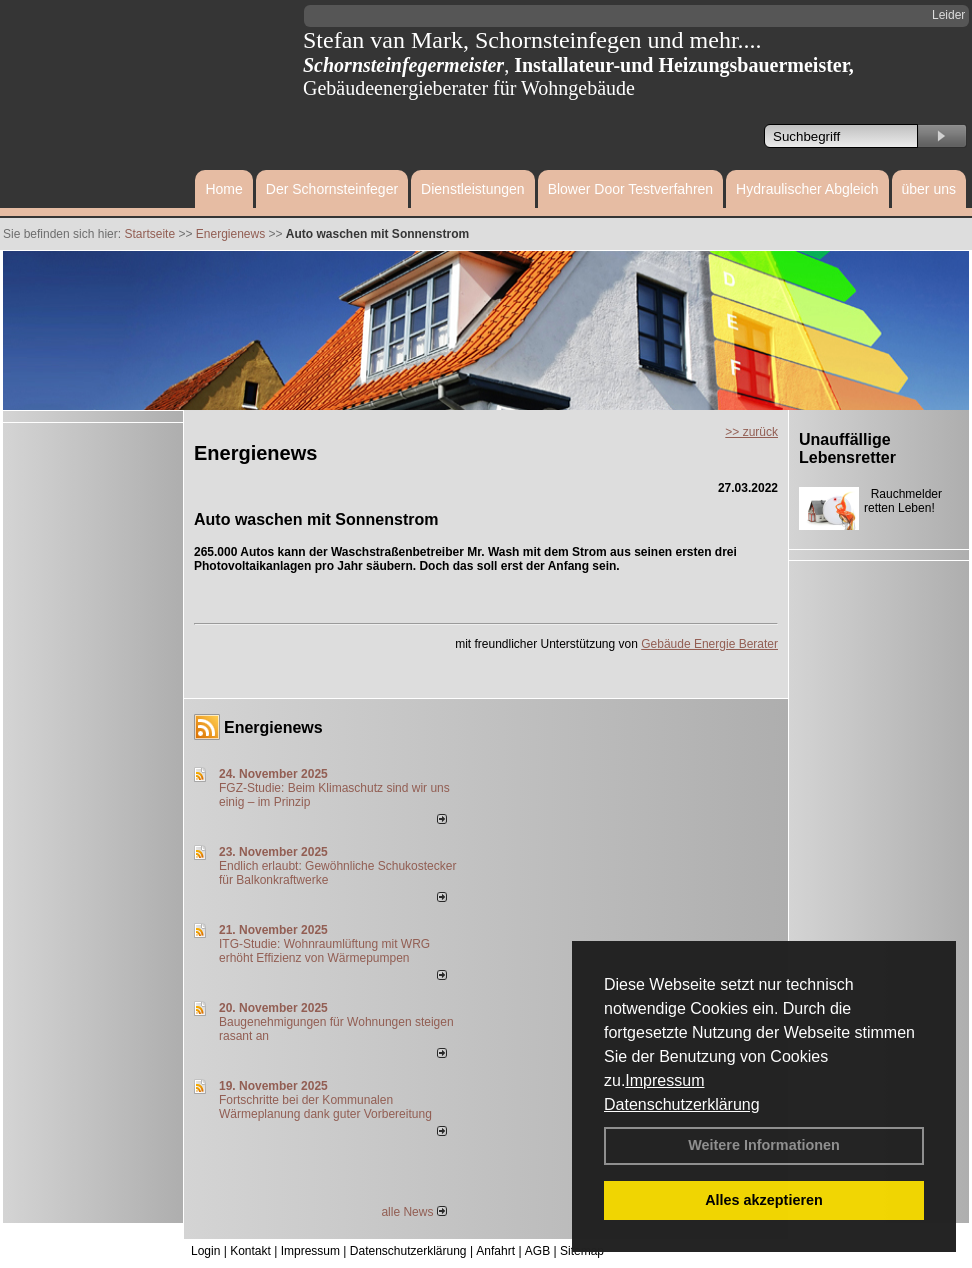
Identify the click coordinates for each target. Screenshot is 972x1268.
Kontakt (250, 1251)
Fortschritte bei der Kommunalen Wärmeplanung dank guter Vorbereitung (325, 1107)
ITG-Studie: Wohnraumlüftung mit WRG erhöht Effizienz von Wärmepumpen (324, 951)
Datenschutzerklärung (682, 1104)
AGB (537, 1251)
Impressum (664, 1080)
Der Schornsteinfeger (332, 189)
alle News (413, 1212)
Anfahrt (495, 1251)
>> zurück (751, 432)
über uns (929, 189)
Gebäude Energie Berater (709, 644)
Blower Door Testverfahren (630, 189)
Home (223, 189)
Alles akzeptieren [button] (764, 1200)
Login (205, 1251)
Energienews (273, 727)
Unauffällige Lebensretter (847, 448)
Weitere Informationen (764, 1145)
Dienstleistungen (473, 189)
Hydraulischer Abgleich (807, 189)
